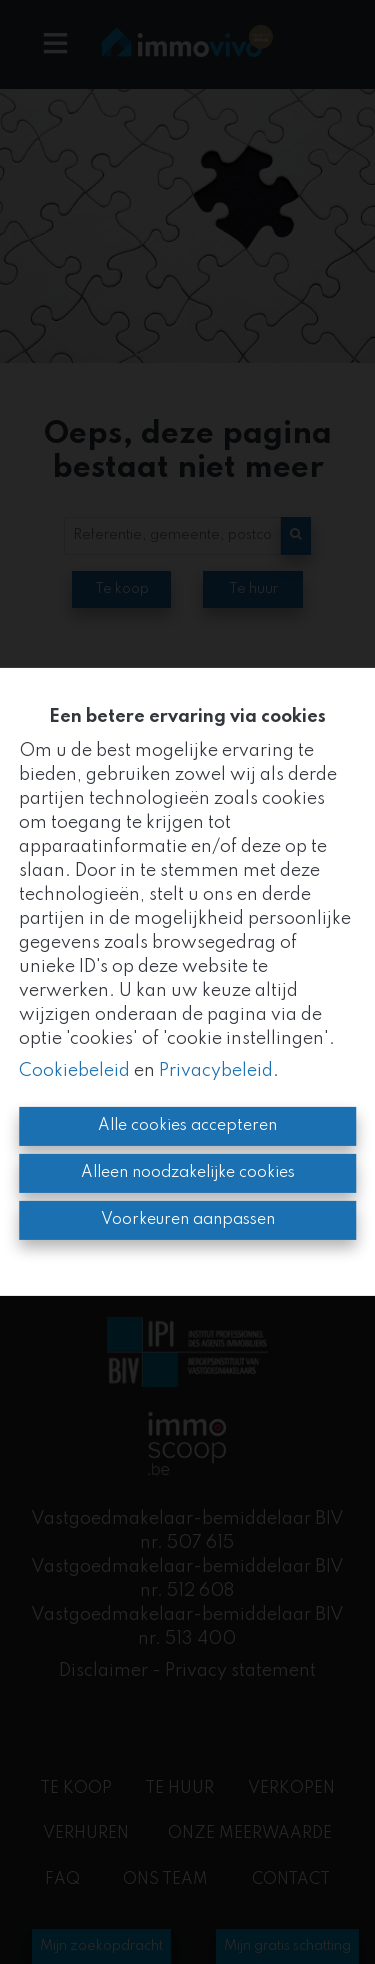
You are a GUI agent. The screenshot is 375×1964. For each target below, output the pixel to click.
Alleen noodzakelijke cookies (188, 1173)
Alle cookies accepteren (187, 1126)
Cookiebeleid (74, 1071)
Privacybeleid (216, 1071)
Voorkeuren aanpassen (188, 1220)
